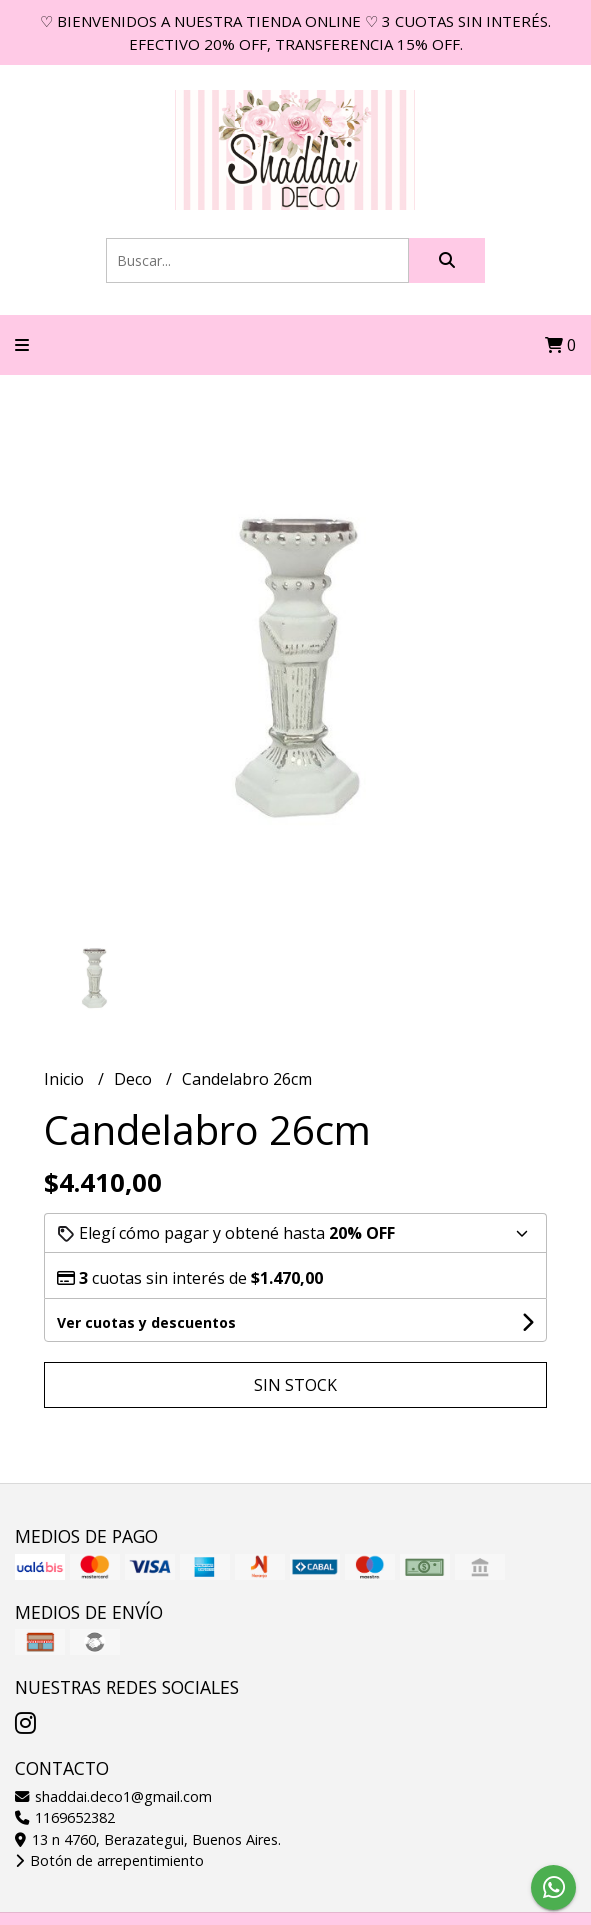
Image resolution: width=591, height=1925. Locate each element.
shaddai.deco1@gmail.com (113, 1796)
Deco (135, 1079)
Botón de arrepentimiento (109, 1860)
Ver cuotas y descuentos (146, 1322)
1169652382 (65, 1817)
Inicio (66, 1079)
